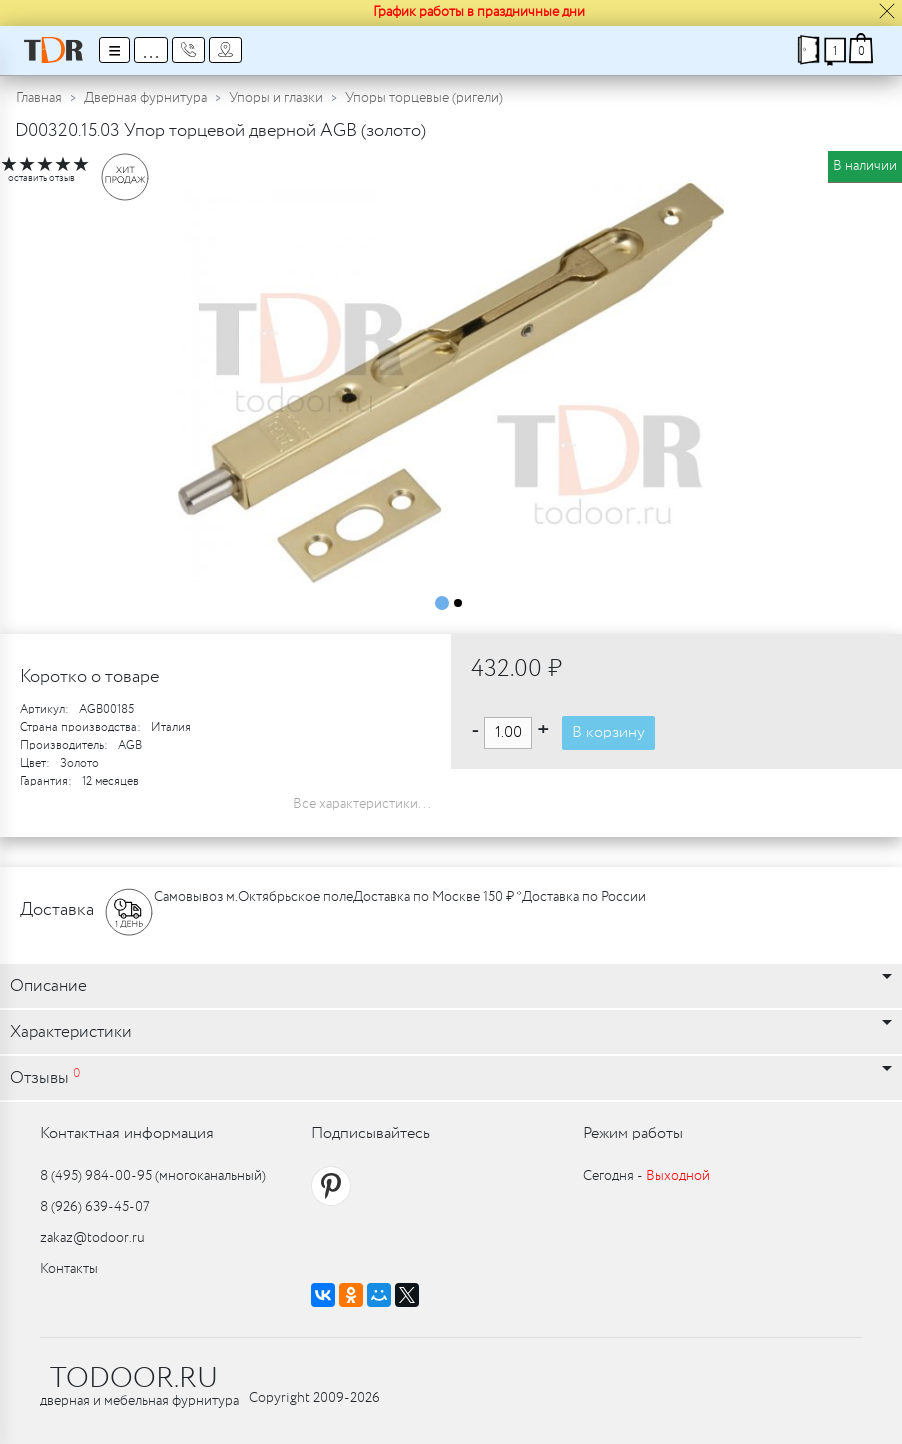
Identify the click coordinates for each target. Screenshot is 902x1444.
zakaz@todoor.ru (92, 1238)
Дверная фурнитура (145, 98)
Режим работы (633, 1133)
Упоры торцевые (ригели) (424, 98)
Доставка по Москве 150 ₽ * (437, 897)
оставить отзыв (41, 178)
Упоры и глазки (276, 98)
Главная (39, 98)
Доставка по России (584, 897)
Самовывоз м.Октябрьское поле (253, 897)
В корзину (608, 732)
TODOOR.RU (134, 1379)
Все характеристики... (362, 804)
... (151, 50)
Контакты (69, 1269)
